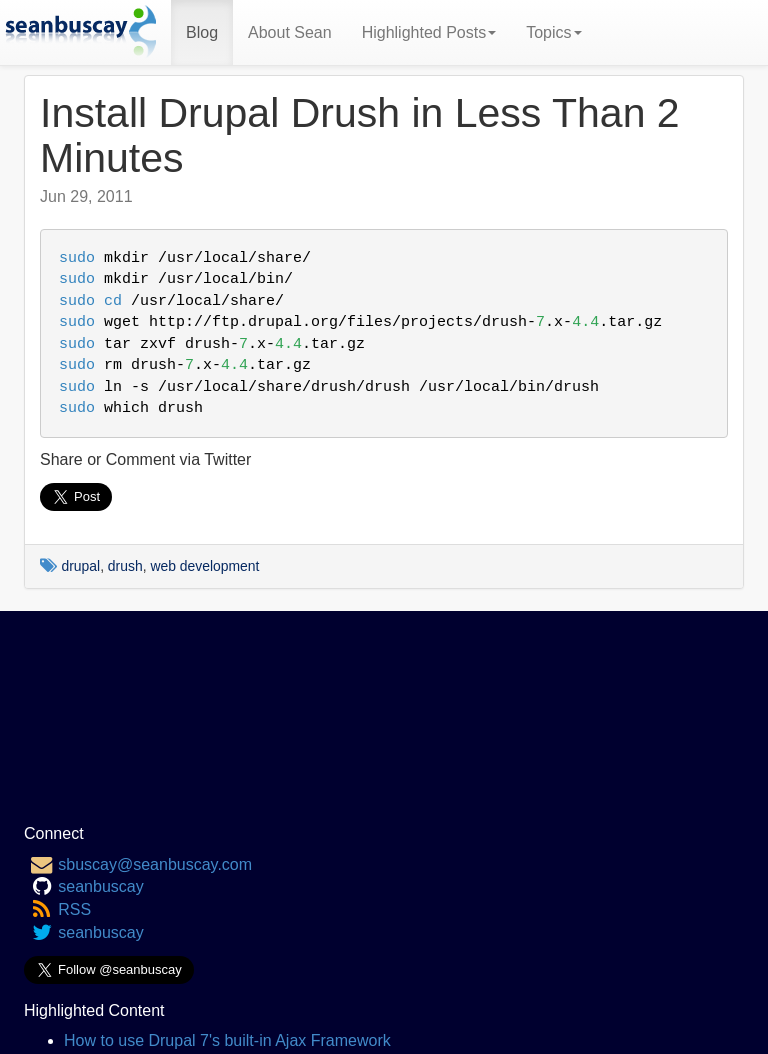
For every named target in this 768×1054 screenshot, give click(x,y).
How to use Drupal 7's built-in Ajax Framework (227, 1040)
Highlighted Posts (429, 32)
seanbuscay (100, 886)
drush (125, 566)
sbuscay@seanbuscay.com (155, 864)
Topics (553, 32)
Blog (202, 32)
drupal (80, 566)
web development (204, 566)
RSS (74, 909)
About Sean (290, 32)
